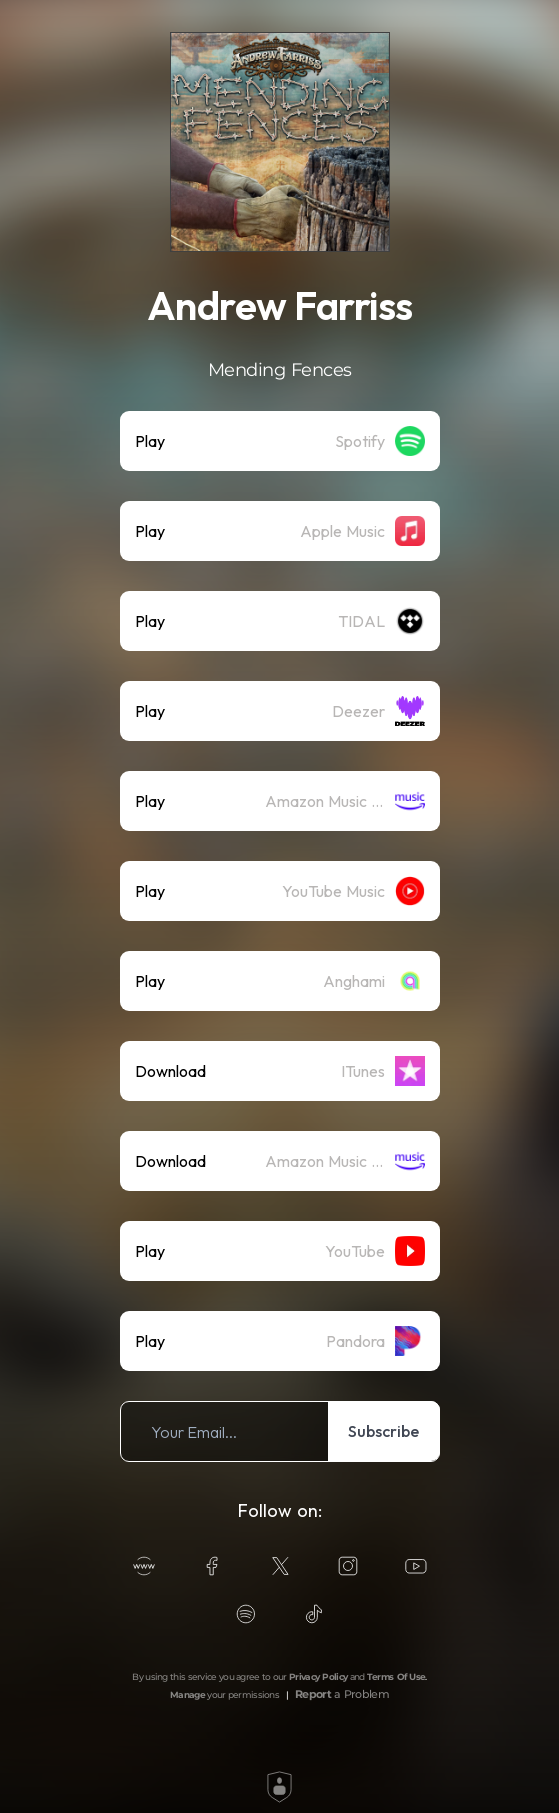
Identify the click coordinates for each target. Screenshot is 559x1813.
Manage (187, 1694)
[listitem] (280, 441)
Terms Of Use (396, 1676)
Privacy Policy (318, 1676)
